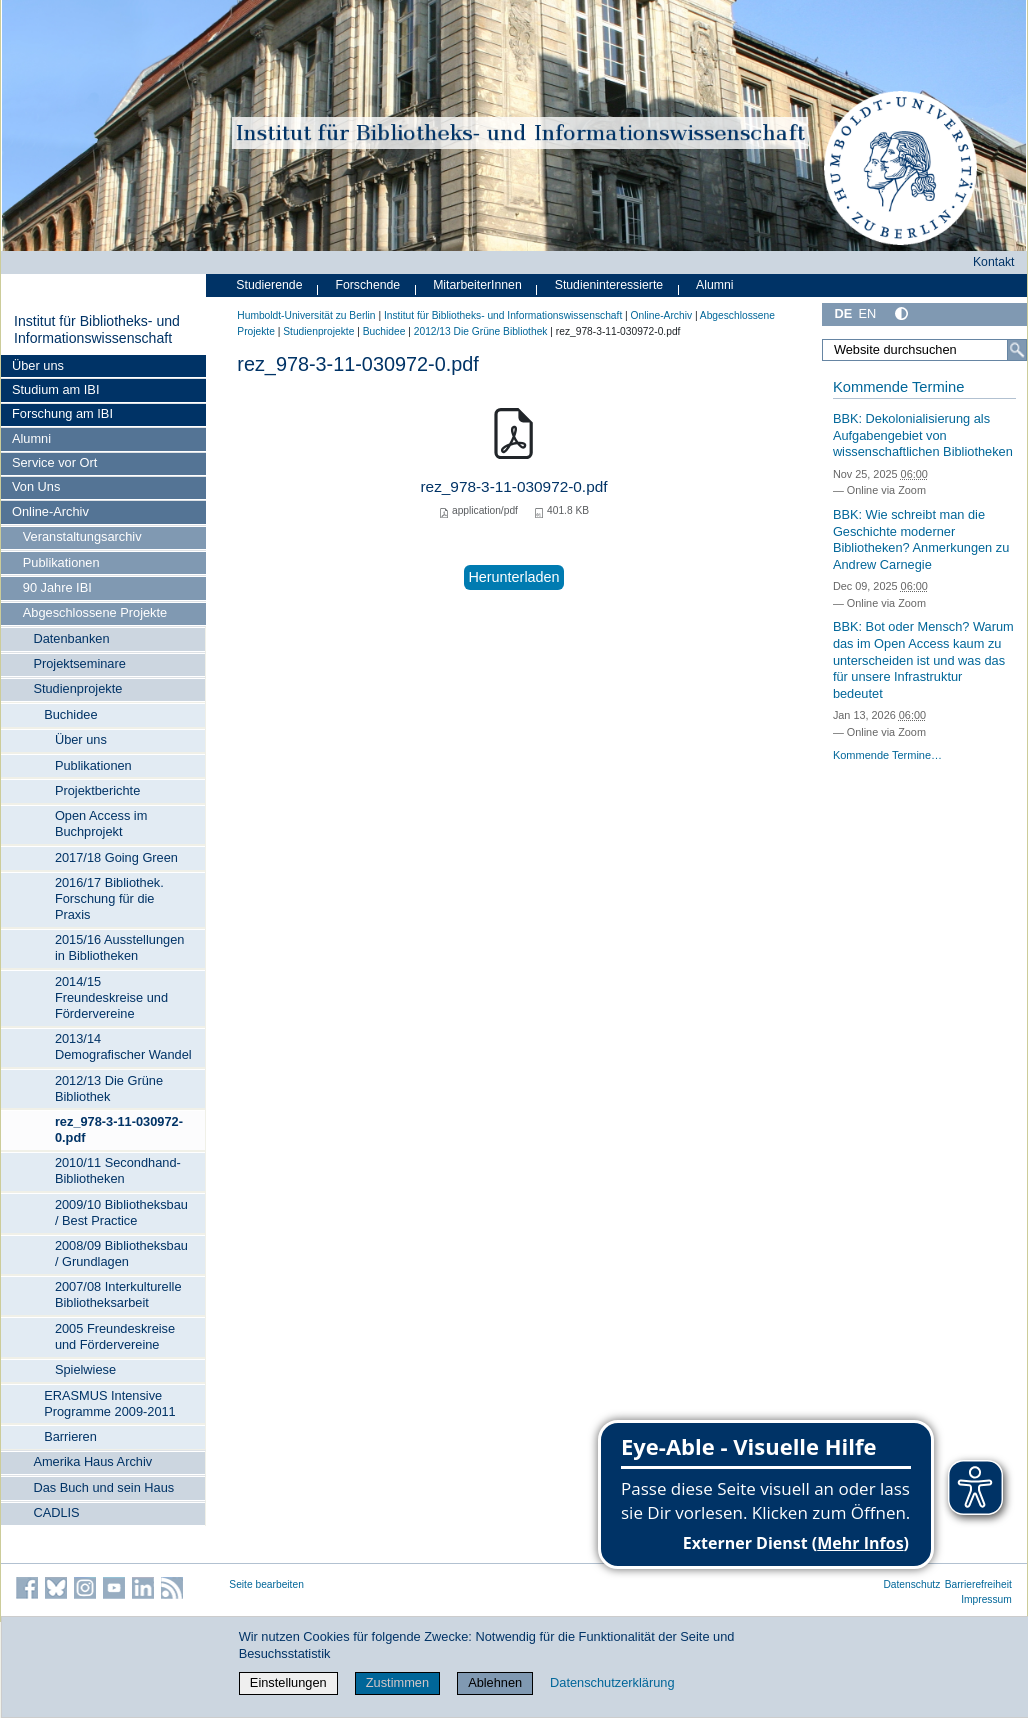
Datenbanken (71, 638)
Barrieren (70, 1436)
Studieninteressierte (609, 285)
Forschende (367, 285)
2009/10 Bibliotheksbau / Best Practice (121, 1212)
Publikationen (61, 562)
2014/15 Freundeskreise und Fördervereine (111, 997)
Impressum (986, 1599)
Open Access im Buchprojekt (101, 823)
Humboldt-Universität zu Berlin (306, 315)
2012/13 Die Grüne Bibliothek (109, 1088)
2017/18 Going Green (116, 857)
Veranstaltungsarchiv (82, 536)
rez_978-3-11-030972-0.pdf (119, 1129)
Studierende (269, 285)
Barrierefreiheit (978, 1584)
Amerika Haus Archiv (92, 1461)
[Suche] (1017, 350)
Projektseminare (79, 663)
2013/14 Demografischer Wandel (123, 1046)
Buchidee (70, 714)
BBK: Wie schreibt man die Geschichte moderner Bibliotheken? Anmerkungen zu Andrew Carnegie (921, 539)
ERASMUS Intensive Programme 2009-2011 (110, 1403)
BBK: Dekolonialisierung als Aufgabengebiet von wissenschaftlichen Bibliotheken (923, 435)
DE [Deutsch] (843, 313)
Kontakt (994, 262)
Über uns (38, 365)
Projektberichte (97, 790)
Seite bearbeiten (266, 1584)
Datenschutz (911, 1584)
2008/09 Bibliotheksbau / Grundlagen (121, 1253)
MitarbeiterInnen (477, 285)
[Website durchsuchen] (924, 350)
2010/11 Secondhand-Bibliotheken (118, 1170)
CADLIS (56, 1512)
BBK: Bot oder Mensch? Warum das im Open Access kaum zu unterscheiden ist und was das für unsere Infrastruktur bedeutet (923, 660)
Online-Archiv (50, 511)
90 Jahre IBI (57, 587)
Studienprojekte (77, 688)
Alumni (31, 438)
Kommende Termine (898, 387)
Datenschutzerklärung (612, 1682)
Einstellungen (288, 1682)
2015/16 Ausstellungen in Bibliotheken (120, 947)
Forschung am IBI (62, 413)
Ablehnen (495, 1682)
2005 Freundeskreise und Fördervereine (115, 1336)
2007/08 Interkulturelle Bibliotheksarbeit (118, 1294)
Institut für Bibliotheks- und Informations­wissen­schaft (97, 330)
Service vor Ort (54, 462)
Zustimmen (397, 1682)
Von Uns (36, 486)
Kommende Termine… (887, 755)
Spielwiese (85, 1369)
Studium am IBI (55, 389)
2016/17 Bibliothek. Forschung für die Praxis (109, 898)
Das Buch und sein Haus (103, 1487)
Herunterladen (513, 577)
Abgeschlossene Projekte (95, 612)
